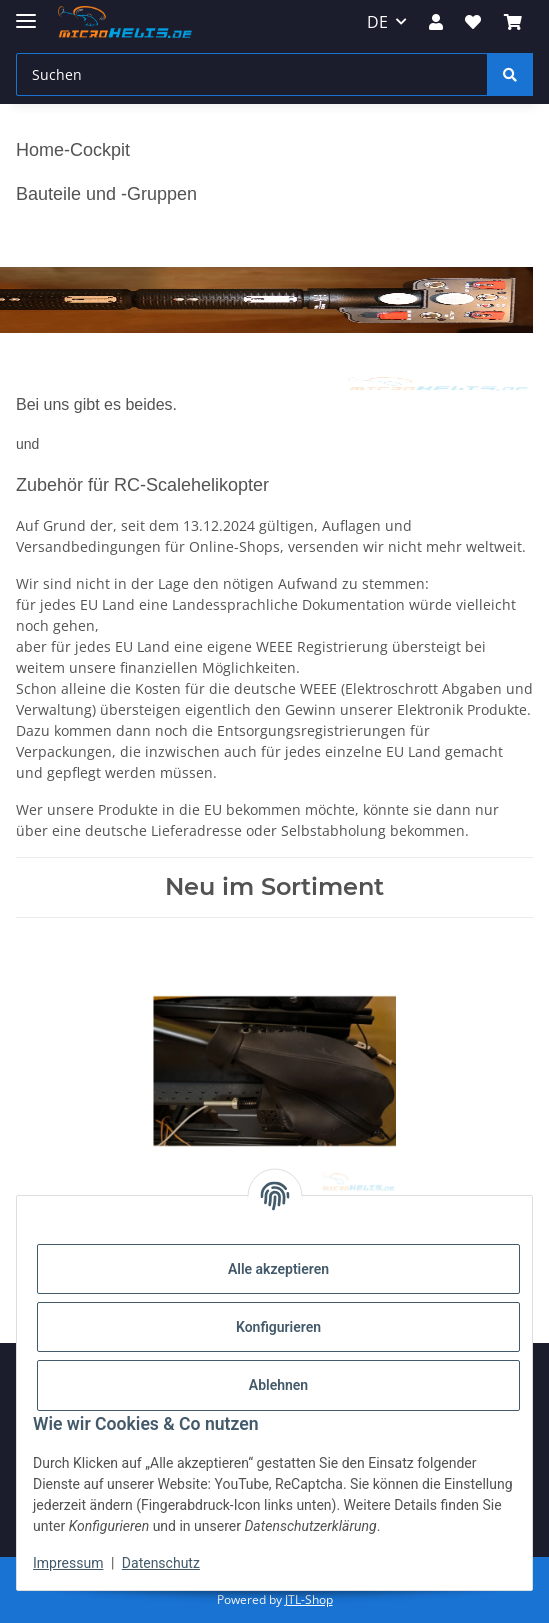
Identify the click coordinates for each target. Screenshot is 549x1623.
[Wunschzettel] (473, 22)
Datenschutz (161, 1563)
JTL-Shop (309, 1599)
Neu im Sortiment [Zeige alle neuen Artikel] (274, 887)
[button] (436, 22)
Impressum (68, 1563)
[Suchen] (252, 74)
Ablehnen (278, 1385)
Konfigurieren (278, 1327)
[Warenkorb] (513, 22)
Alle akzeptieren (278, 1269)
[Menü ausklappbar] (26, 12)
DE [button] (377, 22)
